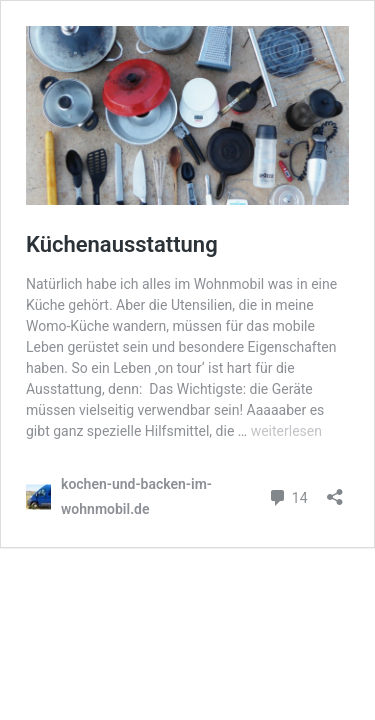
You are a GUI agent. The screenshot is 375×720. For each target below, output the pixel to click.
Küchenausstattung (122, 244)
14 (287, 495)
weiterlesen (286, 431)
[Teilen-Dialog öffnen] (335, 490)
